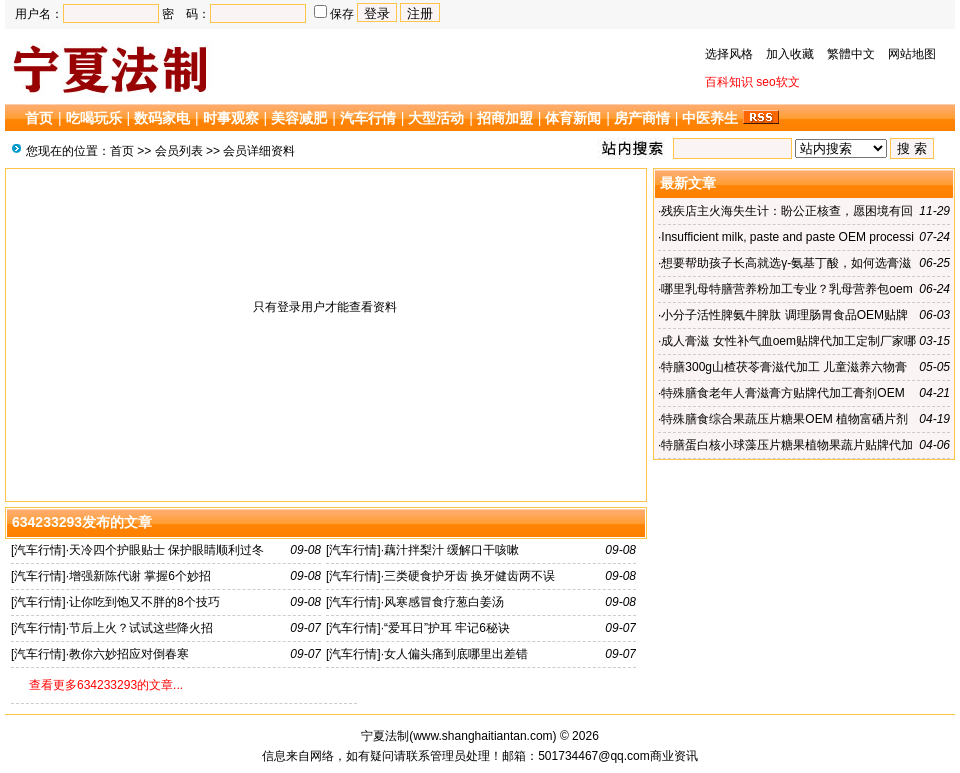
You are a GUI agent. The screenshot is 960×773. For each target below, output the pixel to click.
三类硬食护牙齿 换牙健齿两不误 (469, 576)
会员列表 (179, 151)
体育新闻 (573, 118)
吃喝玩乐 (94, 118)
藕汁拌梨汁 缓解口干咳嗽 (451, 550)
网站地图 (912, 54)
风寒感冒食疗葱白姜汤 (444, 602)
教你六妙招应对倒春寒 (129, 654)
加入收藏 (790, 54)
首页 (39, 118)
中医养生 (710, 118)
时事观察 (231, 118)
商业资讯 (674, 756)
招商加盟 (505, 118)
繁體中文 (851, 54)
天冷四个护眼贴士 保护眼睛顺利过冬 (166, 550)
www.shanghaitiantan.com (482, 736)
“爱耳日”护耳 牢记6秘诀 (447, 628)
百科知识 (729, 82)
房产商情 (642, 118)
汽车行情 (368, 118)
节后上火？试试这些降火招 (141, 628)
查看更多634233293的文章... (106, 685)
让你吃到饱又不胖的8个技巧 (144, 602)
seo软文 (777, 82)
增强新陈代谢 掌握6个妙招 (140, 576)
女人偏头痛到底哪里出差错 (456, 654)
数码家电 (162, 118)
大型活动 (436, 118)
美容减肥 (299, 118)
